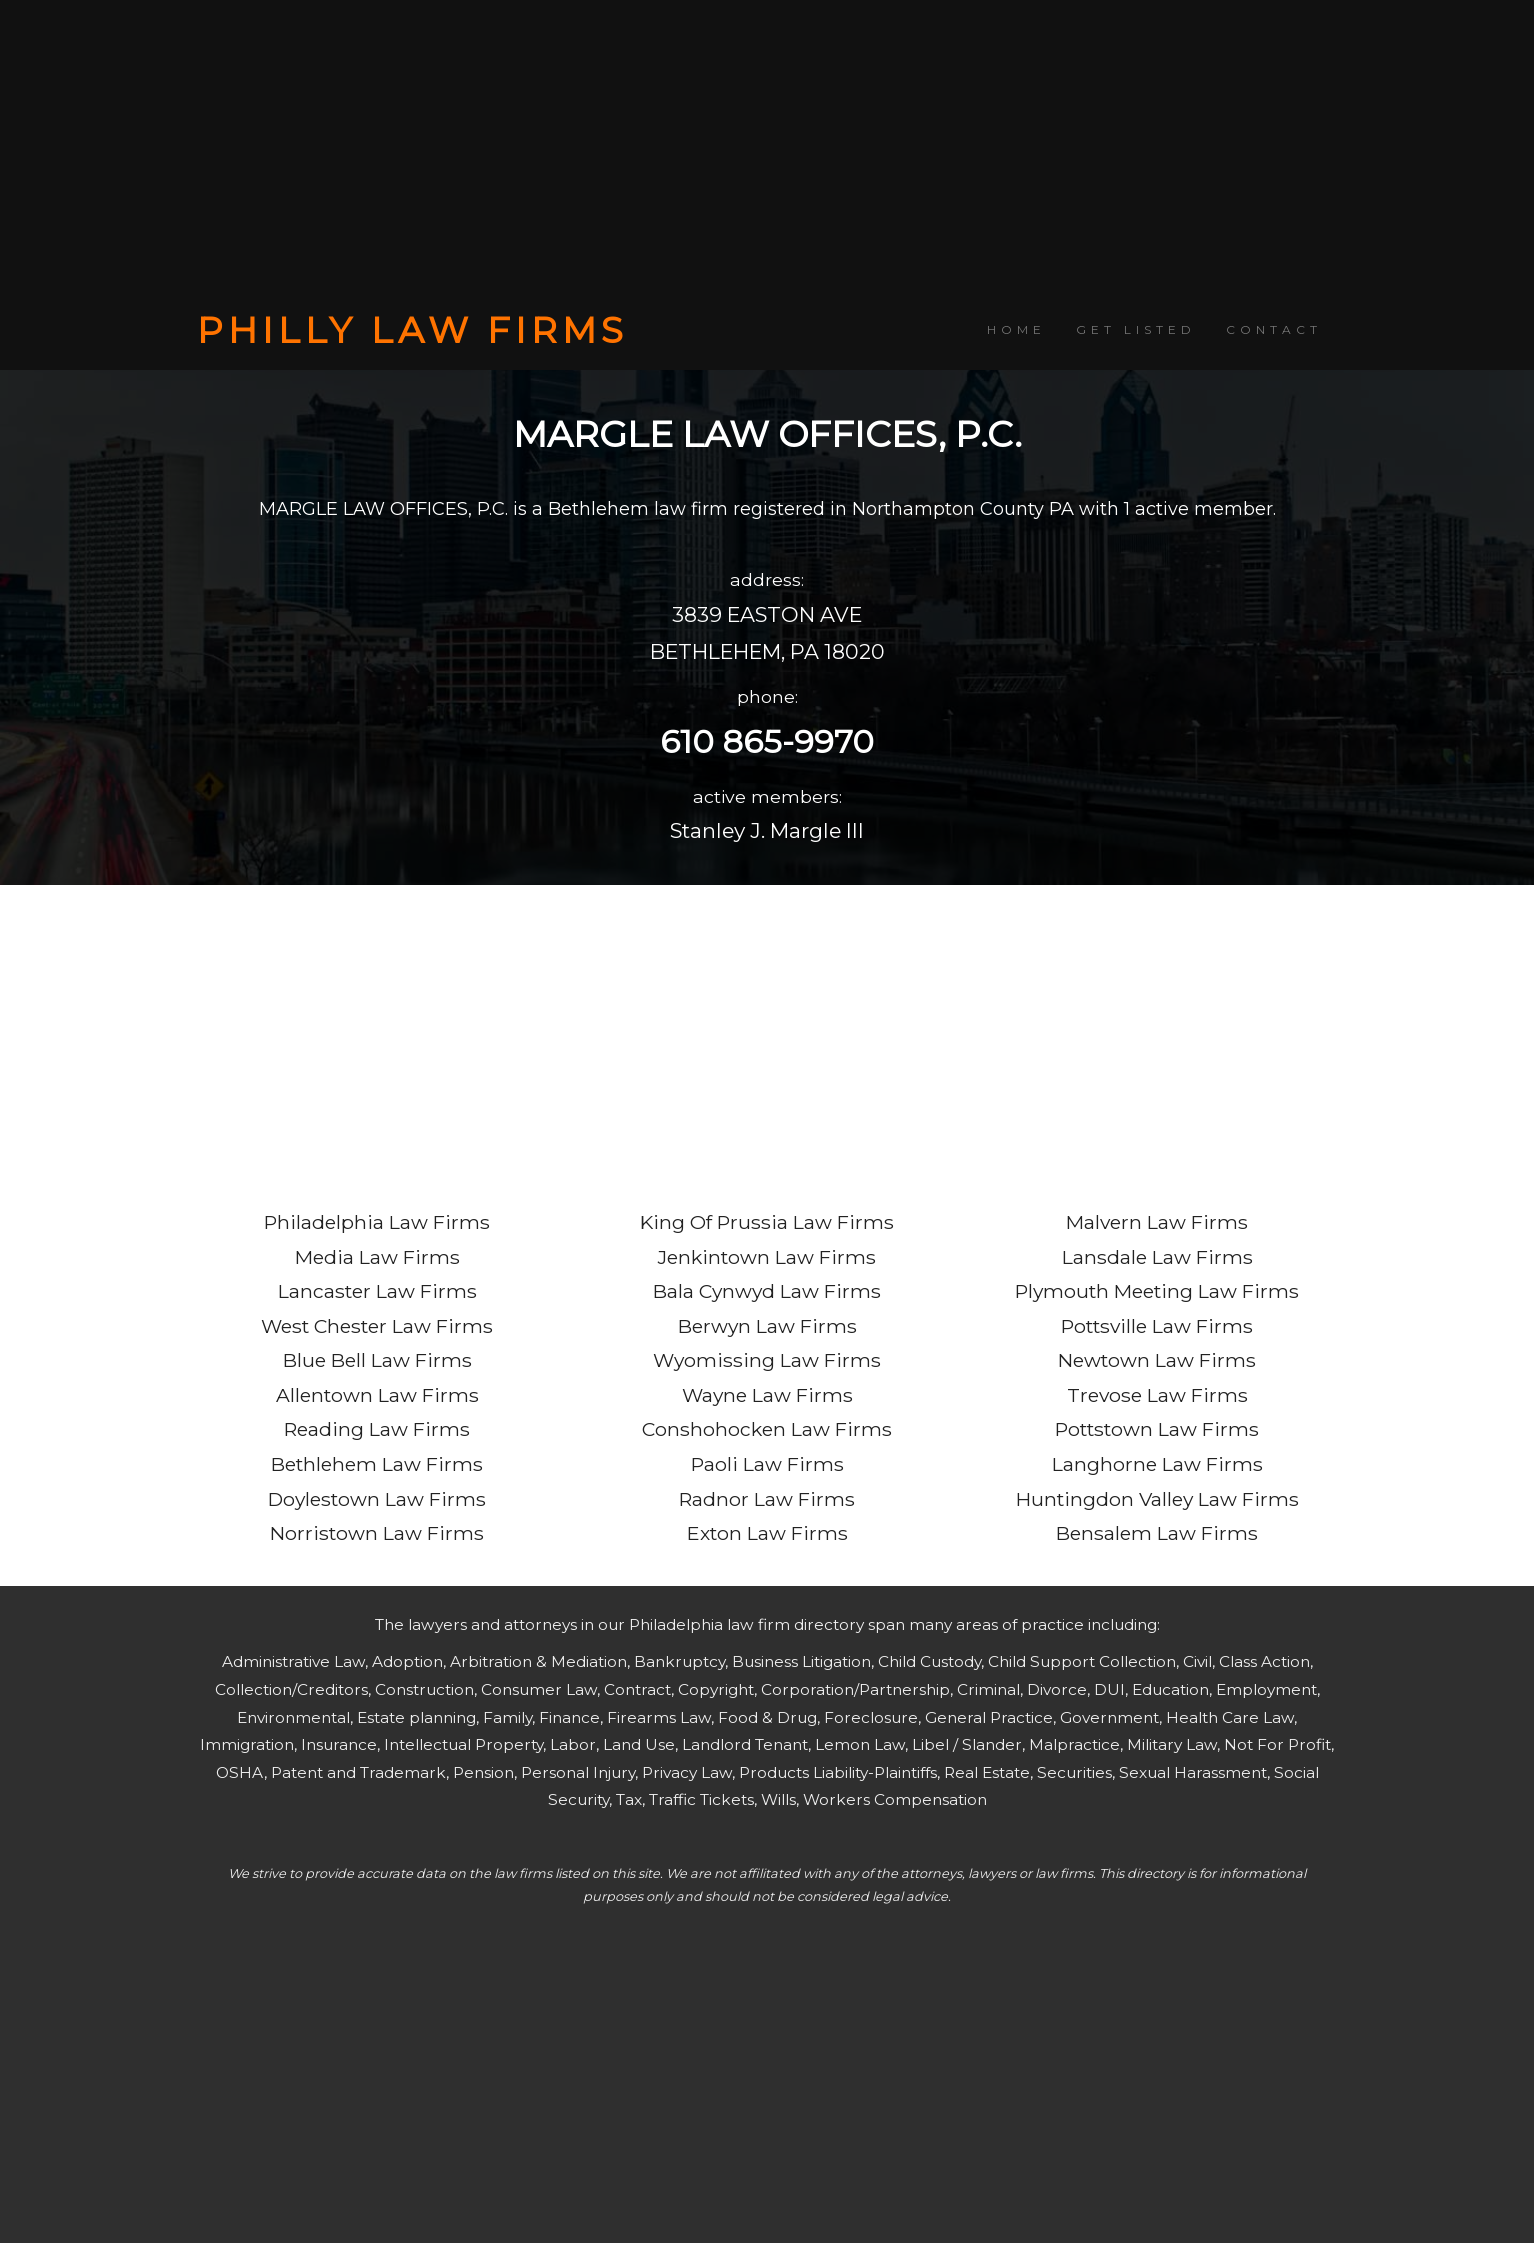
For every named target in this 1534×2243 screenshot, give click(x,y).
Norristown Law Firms (377, 1533)
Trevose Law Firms (1157, 1395)
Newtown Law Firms (1157, 1360)
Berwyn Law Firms (767, 1326)
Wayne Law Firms (767, 1395)
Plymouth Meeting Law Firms (1157, 1291)
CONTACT (1274, 329)
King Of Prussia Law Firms (767, 1222)
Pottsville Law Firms (1157, 1326)
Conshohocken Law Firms (767, 1429)
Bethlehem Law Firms (377, 1464)
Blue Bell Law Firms (377, 1360)
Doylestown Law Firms (377, 1499)
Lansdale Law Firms (1157, 1257)
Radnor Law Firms (767, 1499)
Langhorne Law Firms (1157, 1464)
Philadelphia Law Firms (377, 1222)
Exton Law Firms (767, 1533)
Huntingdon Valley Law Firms (1157, 1499)
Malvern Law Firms (1157, 1222)
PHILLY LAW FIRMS (412, 330)
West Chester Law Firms (377, 1326)
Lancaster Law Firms (377, 1291)
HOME (1016, 329)
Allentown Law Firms (377, 1395)
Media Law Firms (377, 1257)
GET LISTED (1136, 329)
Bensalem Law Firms (1157, 1533)
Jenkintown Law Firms (767, 1257)
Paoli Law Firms (767, 1464)
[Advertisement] (767, 155)
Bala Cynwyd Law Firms (767, 1291)
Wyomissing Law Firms (767, 1360)
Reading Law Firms (377, 1429)
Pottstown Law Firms (1157, 1429)
